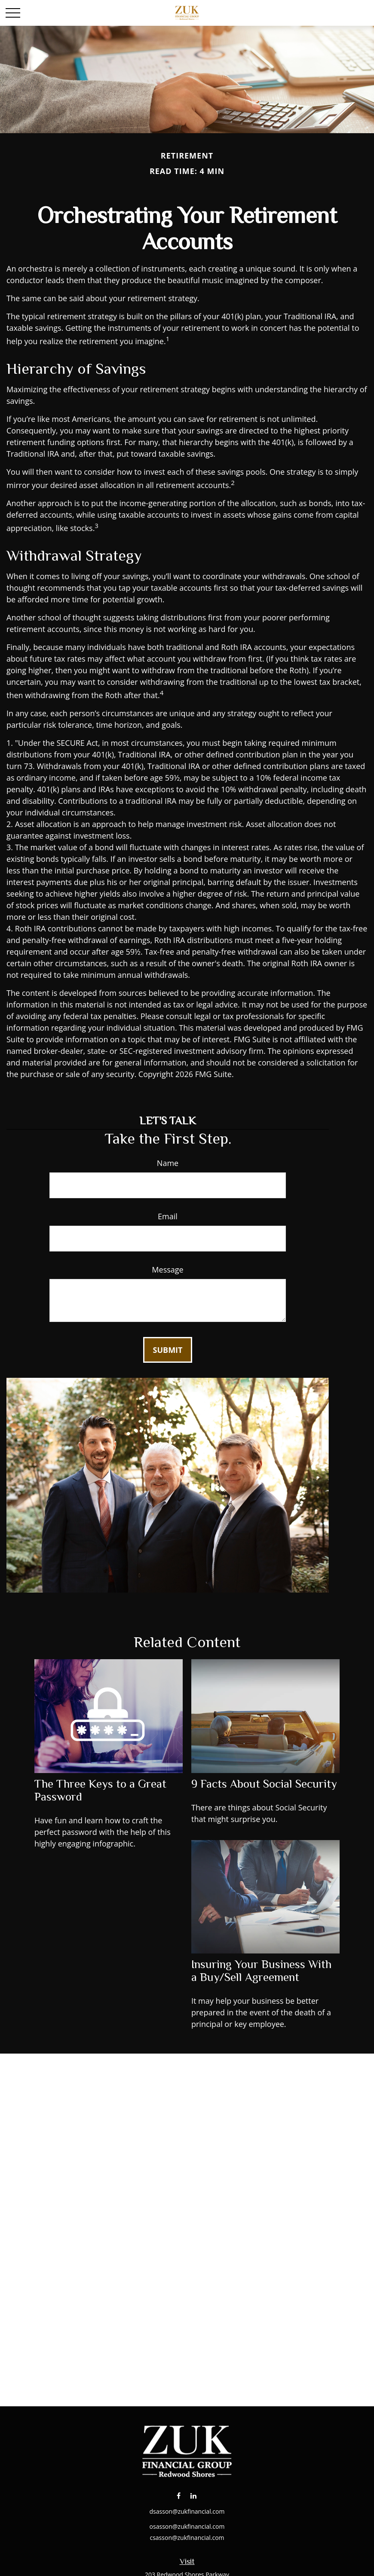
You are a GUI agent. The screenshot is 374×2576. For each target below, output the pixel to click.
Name (167, 1163)
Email (168, 1216)
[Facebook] (178, 2495)
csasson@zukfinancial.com (187, 2537)
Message (167, 1269)
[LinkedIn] (193, 2495)
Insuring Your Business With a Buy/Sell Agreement (261, 1971)
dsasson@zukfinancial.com (187, 2511)
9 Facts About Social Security (264, 1783)
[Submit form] (168, 1350)
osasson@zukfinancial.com (187, 2526)
